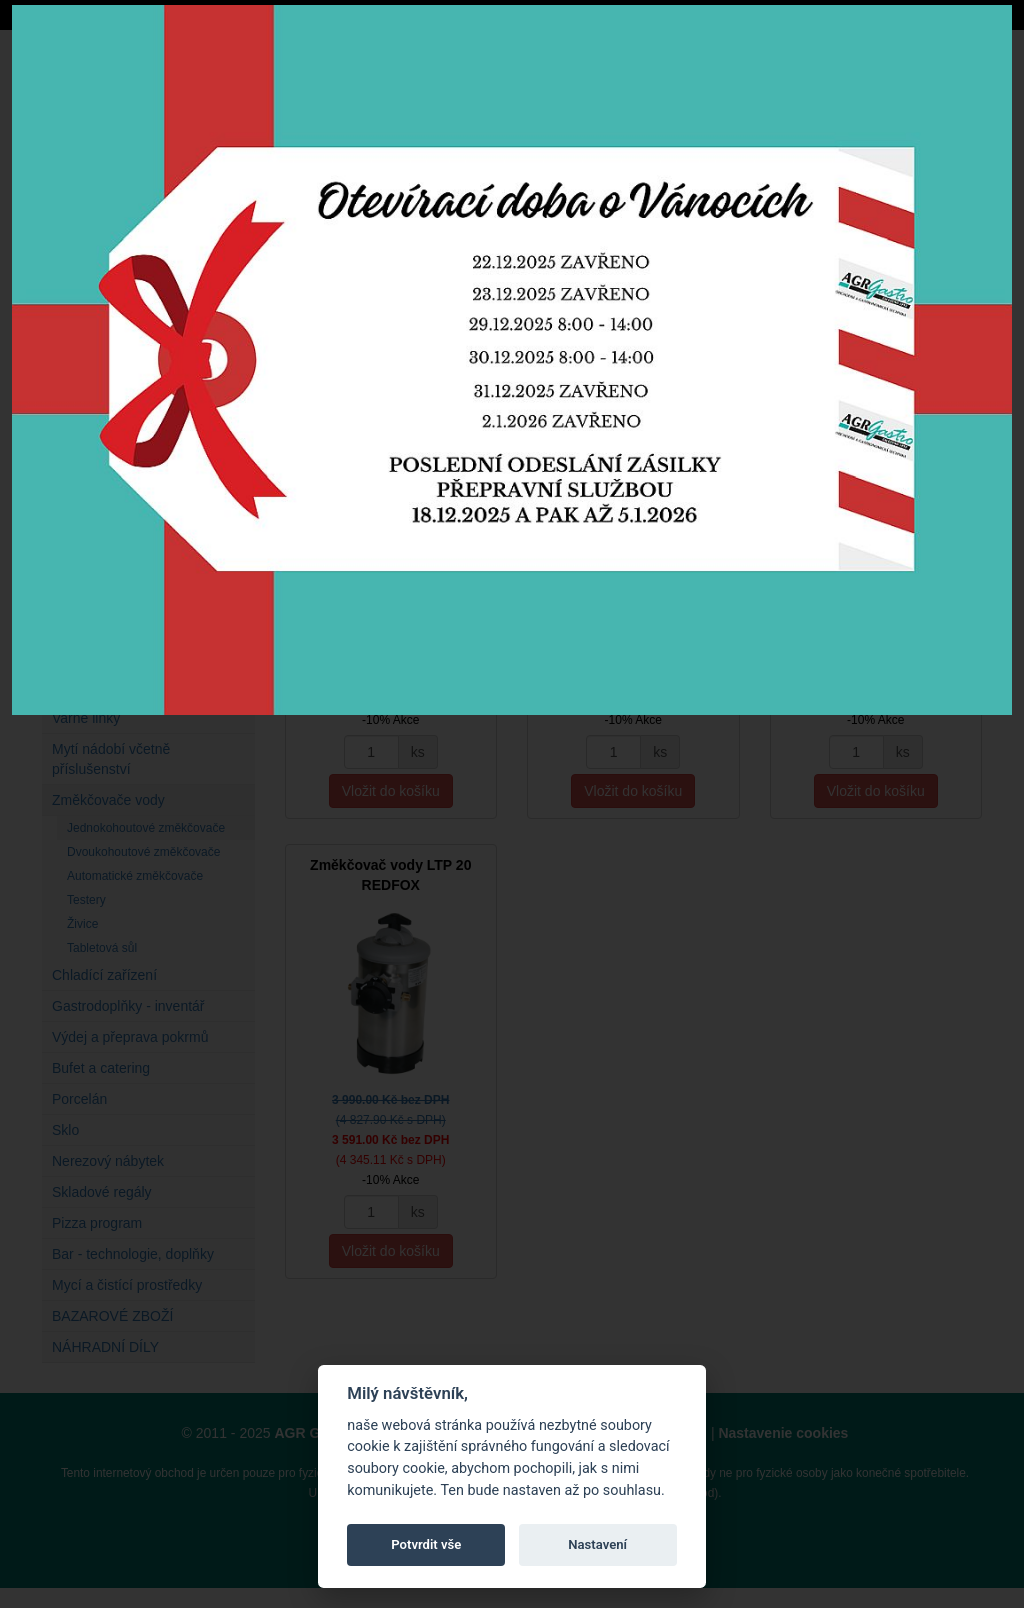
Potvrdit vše (426, 1544)
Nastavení (597, 1544)
